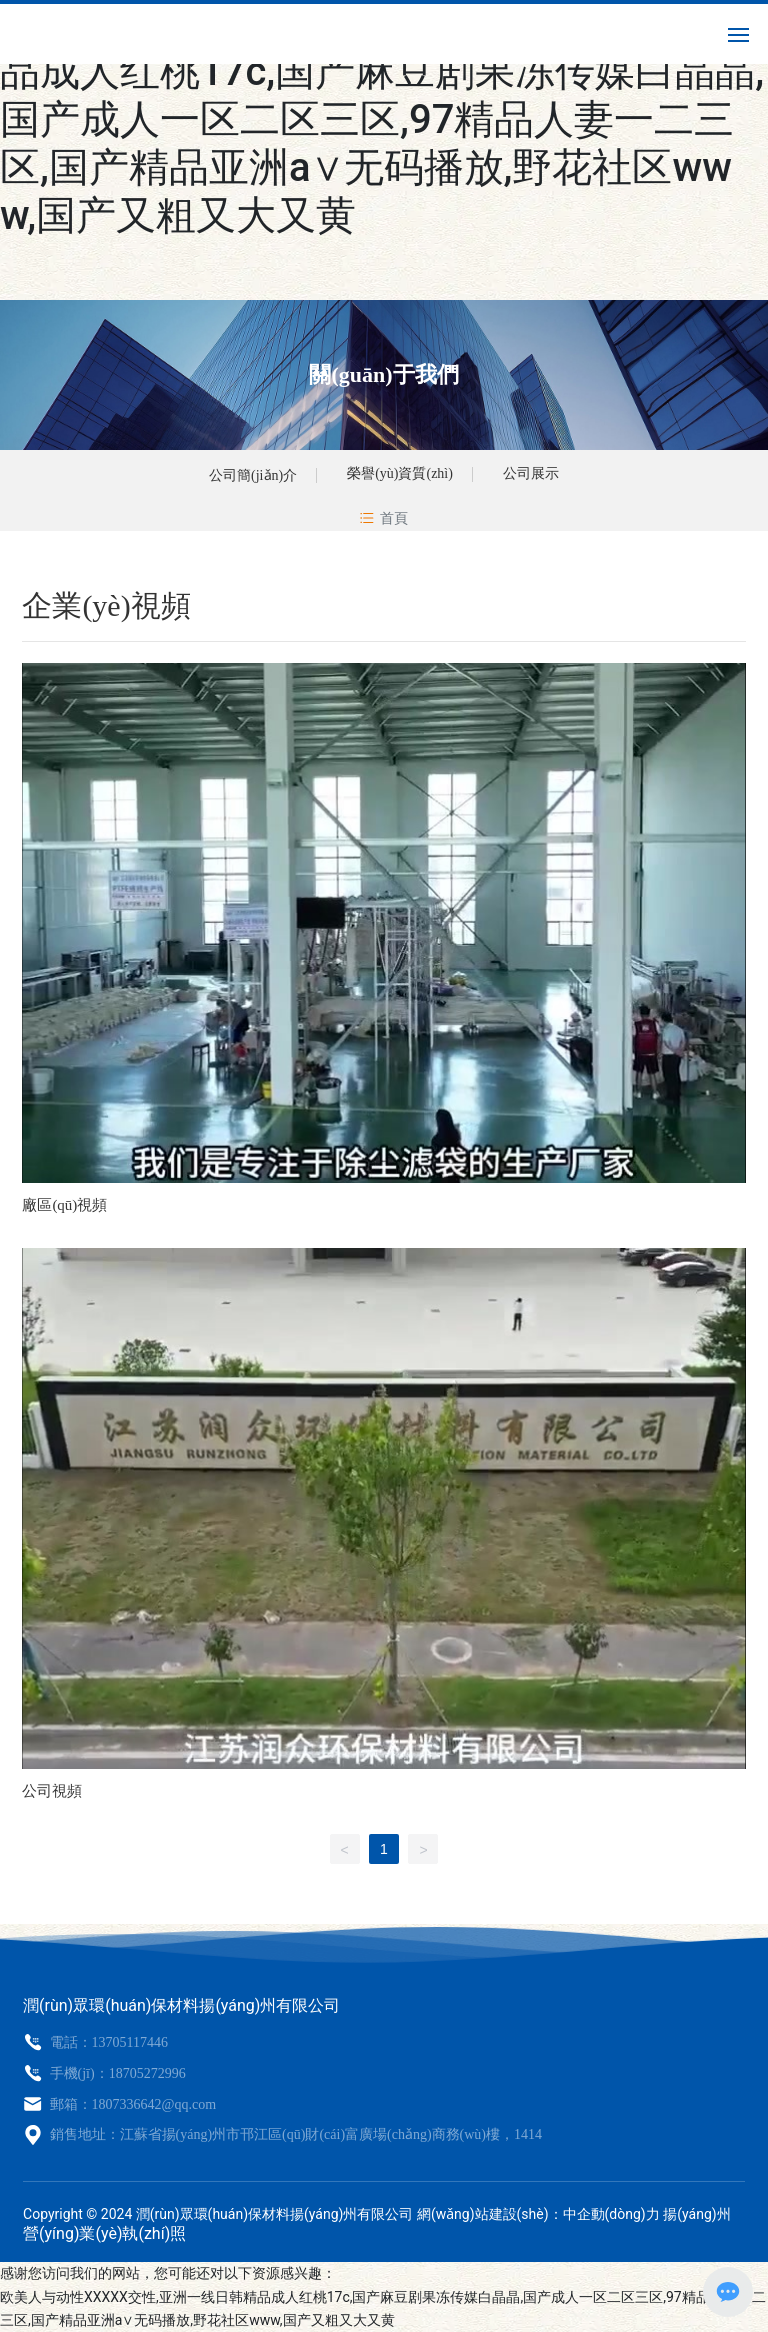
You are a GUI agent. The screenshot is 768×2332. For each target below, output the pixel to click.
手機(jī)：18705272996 (116, 2073)
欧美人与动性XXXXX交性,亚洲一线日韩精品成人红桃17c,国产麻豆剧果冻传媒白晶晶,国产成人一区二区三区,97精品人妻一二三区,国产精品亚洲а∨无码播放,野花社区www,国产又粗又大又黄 (382, 119)
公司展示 (531, 473)
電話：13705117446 (107, 2042)
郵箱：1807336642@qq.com (131, 2104)
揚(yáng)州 (696, 2214)
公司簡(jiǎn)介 (253, 475)
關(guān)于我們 (383, 374)
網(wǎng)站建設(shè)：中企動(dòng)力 (538, 2214)
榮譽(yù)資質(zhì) (400, 473)
